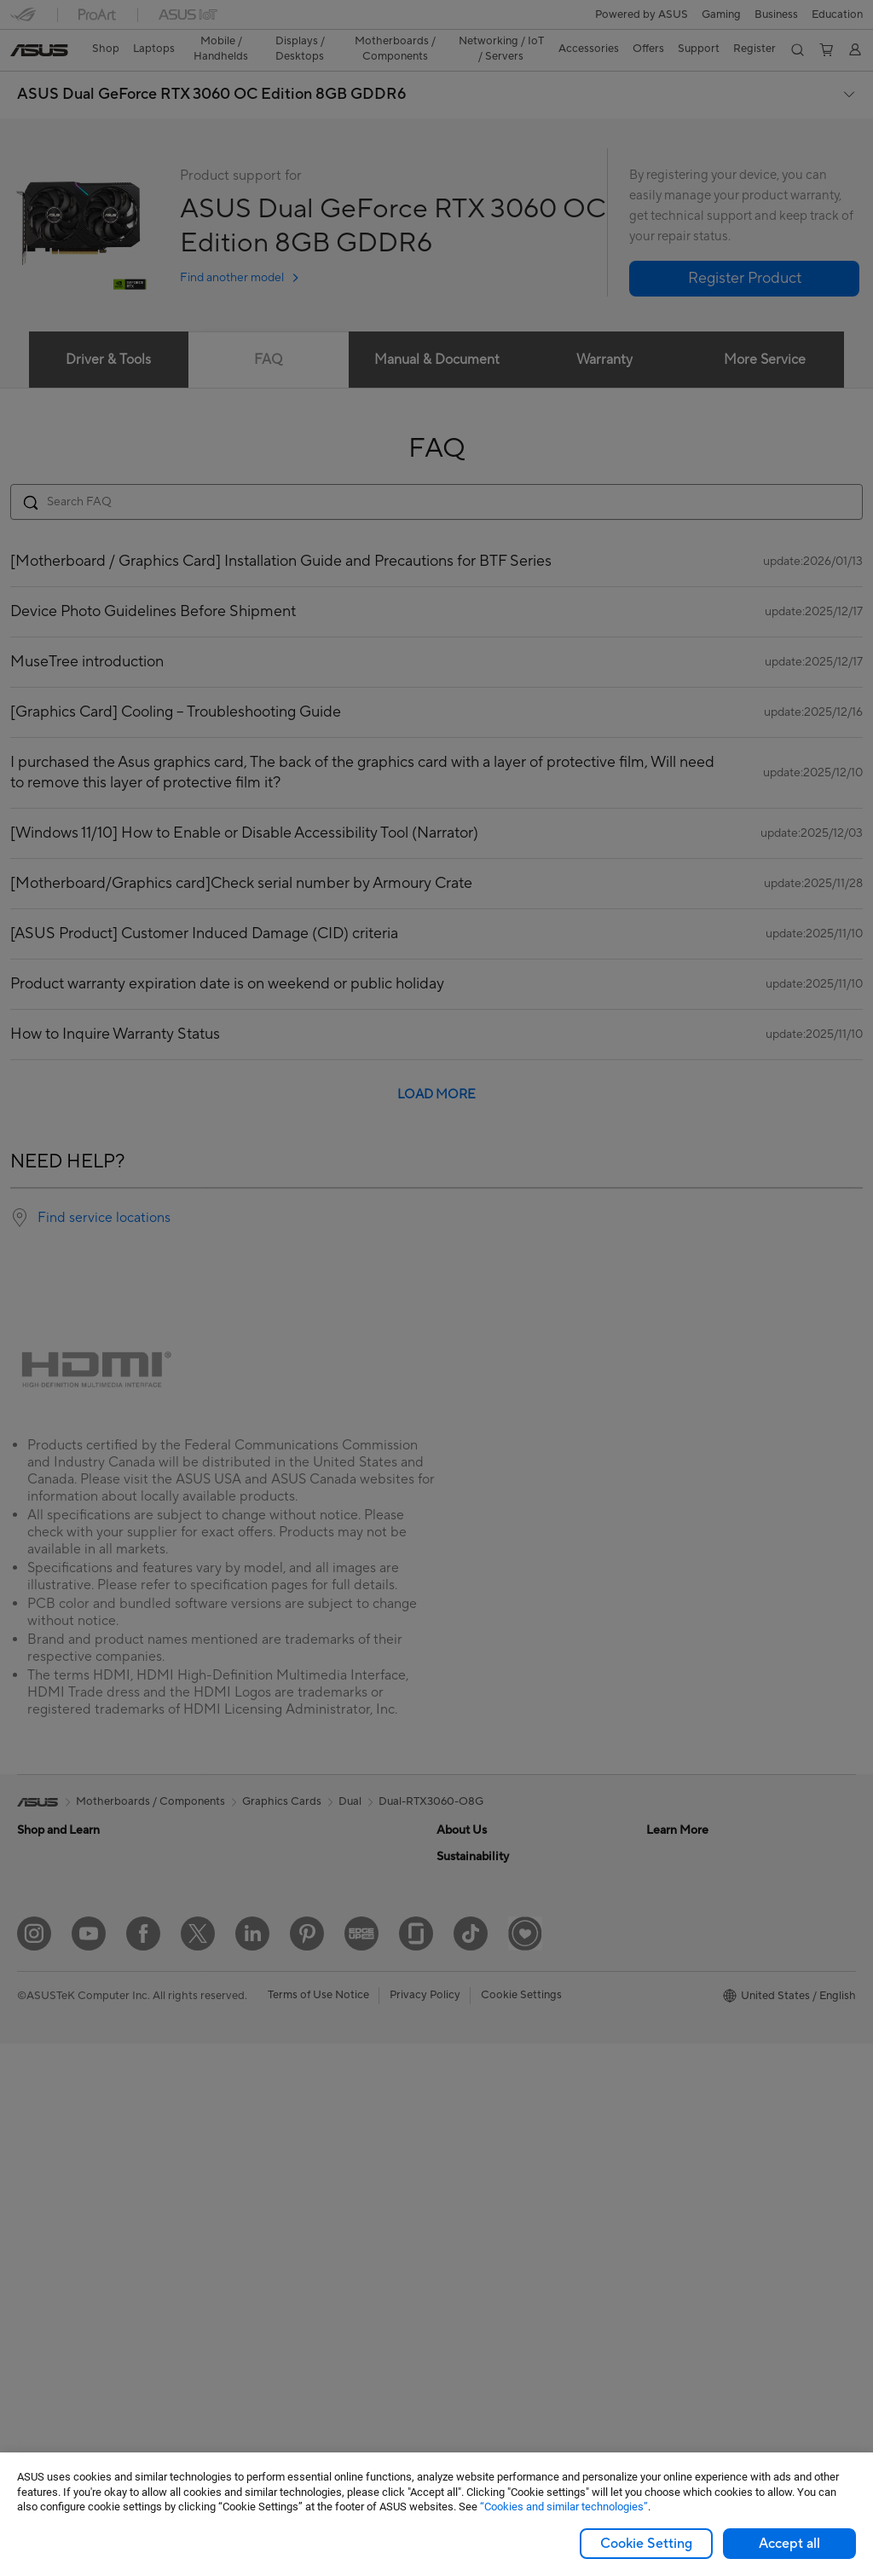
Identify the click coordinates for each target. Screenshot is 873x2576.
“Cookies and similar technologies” (564, 2506)
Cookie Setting (646, 2543)
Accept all (789, 2543)
